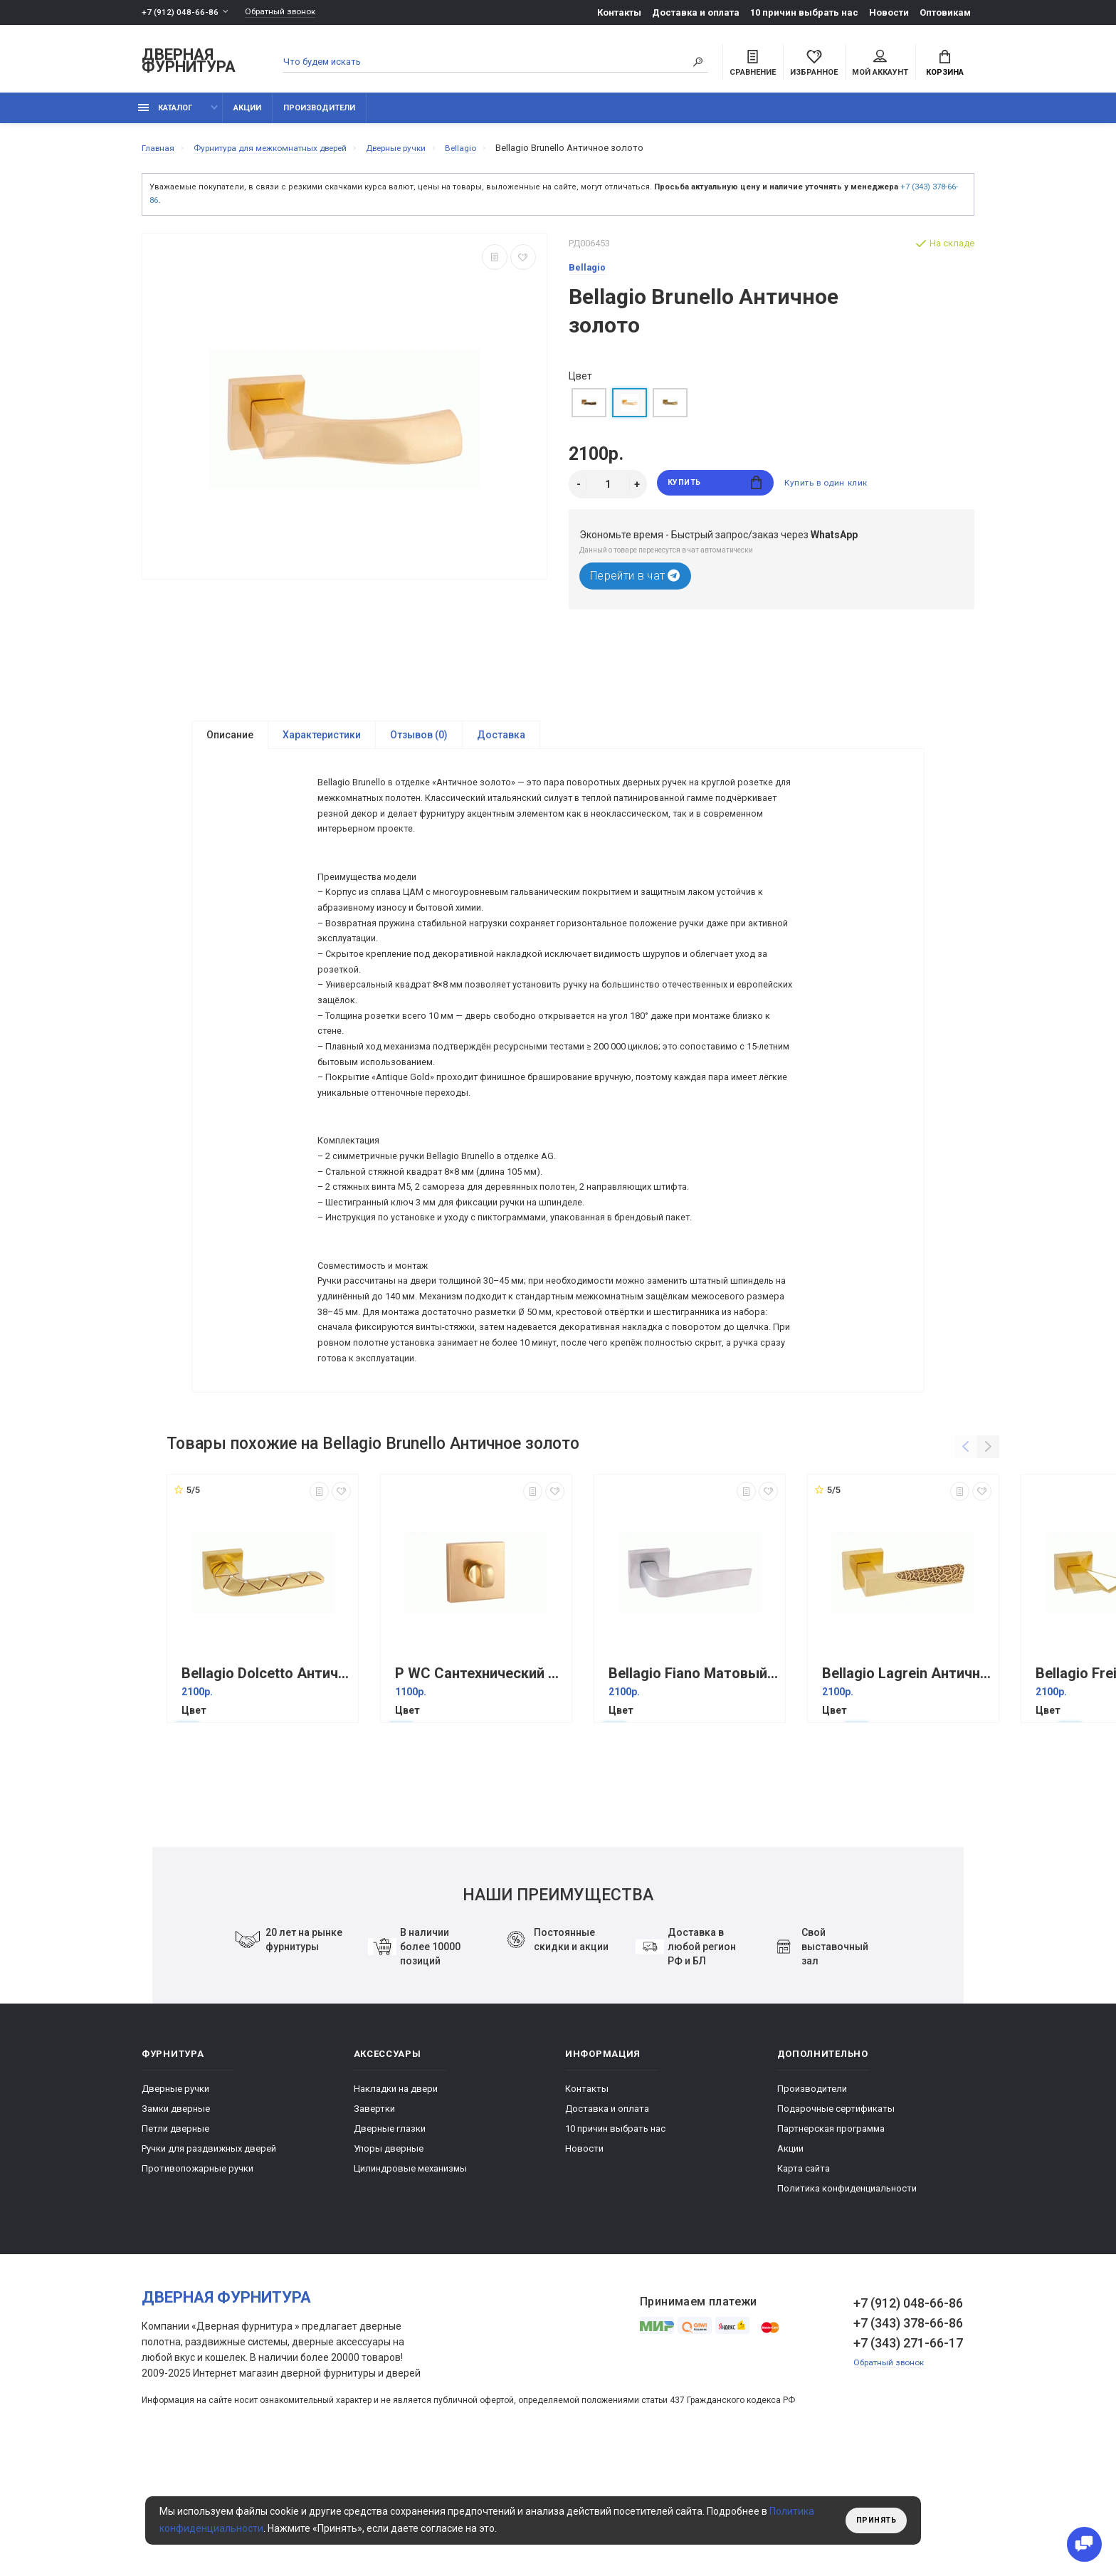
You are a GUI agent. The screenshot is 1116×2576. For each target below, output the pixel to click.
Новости (889, 12)
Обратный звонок (287, 12)
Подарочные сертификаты (836, 2222)
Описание (229, 742)
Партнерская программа (831, 2242)
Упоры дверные (388, 2262)
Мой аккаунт (880, 64)
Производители (319, 115)
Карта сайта (803, 2282)
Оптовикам (945, 12)
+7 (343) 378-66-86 (908, 2436)
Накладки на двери (396, 2202)
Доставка (501, 742)
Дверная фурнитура (189, 63)
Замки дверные (176, 2222)
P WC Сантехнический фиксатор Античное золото (479, 1787)
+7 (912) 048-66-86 (180, 12)
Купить (715, 492)
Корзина (945, 64)
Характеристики (322, 742)
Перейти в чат (635, 584)
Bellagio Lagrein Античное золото (906, 1787)
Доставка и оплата (695, 12)
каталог (165, 115)
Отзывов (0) (419, 742)
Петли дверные (175, 2242)
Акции (247, 115)
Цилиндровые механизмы (410, 2282)
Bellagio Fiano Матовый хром (693, 1787)
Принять (873, 2520)
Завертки (374, 2222)
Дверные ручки (175, 2202)
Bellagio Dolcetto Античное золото (266, 1787)
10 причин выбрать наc (804, 12)
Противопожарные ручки (197, 2282)
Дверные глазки (390, 2242)
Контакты (619, 12)
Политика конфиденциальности (847, 2302)
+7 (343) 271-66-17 (908, 2456)
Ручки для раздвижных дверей (209, 2262)
